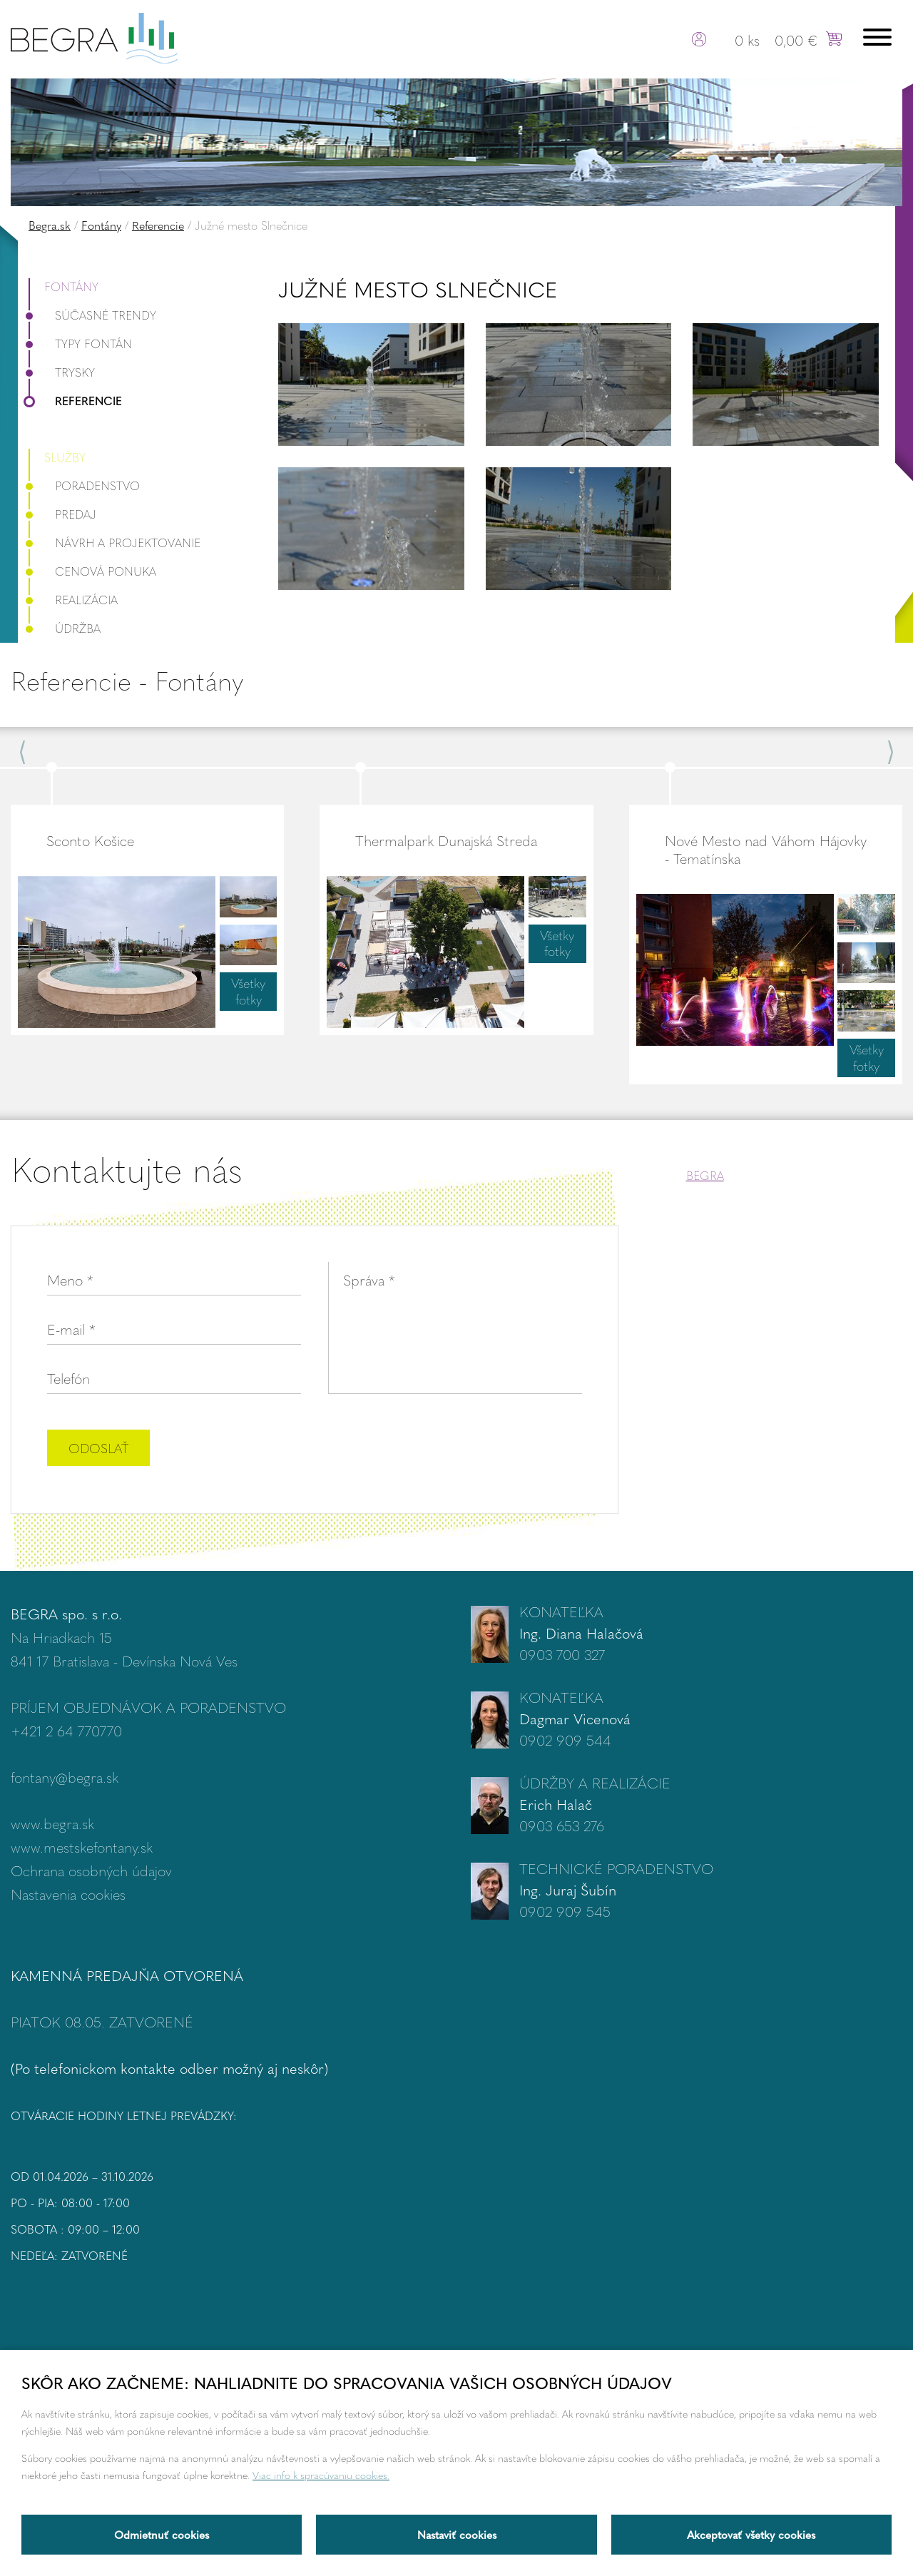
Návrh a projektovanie (114, 542)
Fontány (101, 225)
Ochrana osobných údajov (91, 1870)
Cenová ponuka (92, 571)
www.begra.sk (52, 1823)
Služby (65, 457)
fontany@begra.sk (64, 1776)
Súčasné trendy (92, 315)
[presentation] (473, 1449)
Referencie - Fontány (127, 680)
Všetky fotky (248, 991)
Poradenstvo (84, 485)
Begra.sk (50, 225)
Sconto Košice (90, 840)
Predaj (62, 514)
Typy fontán (80, 343)
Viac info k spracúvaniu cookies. (321, 2475)
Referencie (158, 225)
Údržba (65, 628)
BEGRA (705, 1175)
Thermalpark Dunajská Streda (446, 840)
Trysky (62, 372)
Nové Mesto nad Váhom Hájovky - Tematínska (766, 849)
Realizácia (73, 599)
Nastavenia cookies (68, 1893)
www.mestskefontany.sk (82, 1846)
